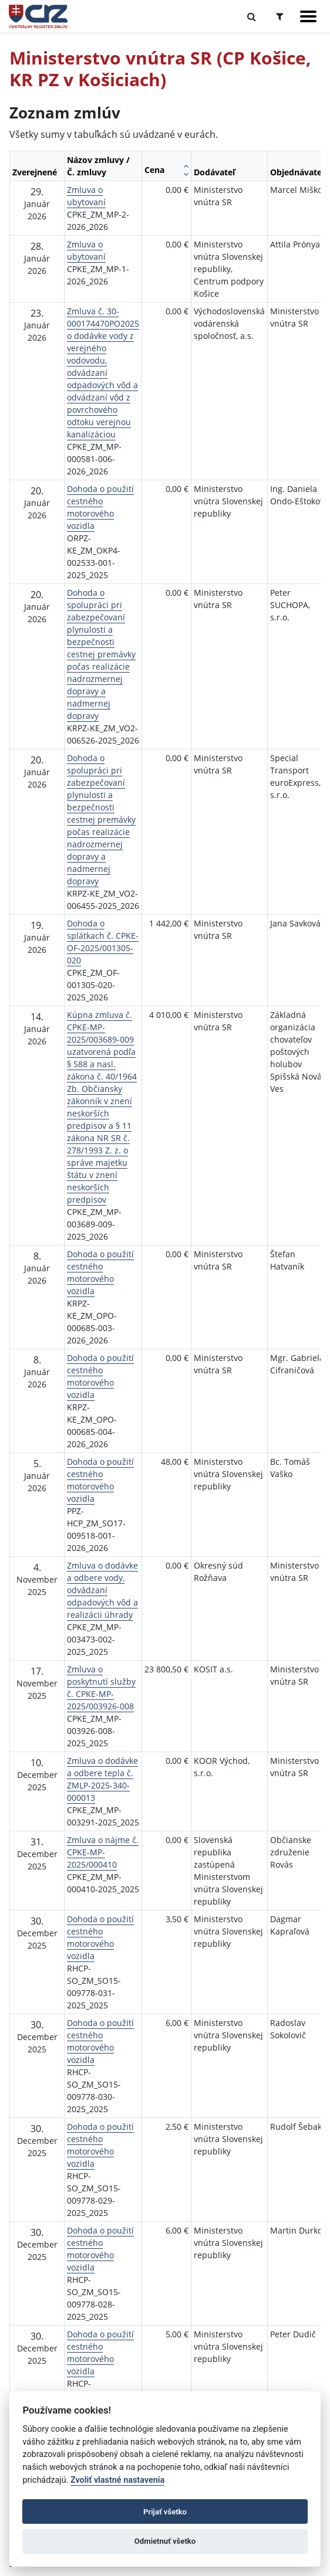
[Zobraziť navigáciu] (308, 16)
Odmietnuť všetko (165, 2541)
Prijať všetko (165, 2511)
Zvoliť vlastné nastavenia (117, 2480)
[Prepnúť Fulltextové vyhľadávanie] (252, 16)
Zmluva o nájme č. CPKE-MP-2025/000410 (103, 1852)
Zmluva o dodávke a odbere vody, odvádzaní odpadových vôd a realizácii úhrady (102, 1590)
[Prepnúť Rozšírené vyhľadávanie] (279, 16)
